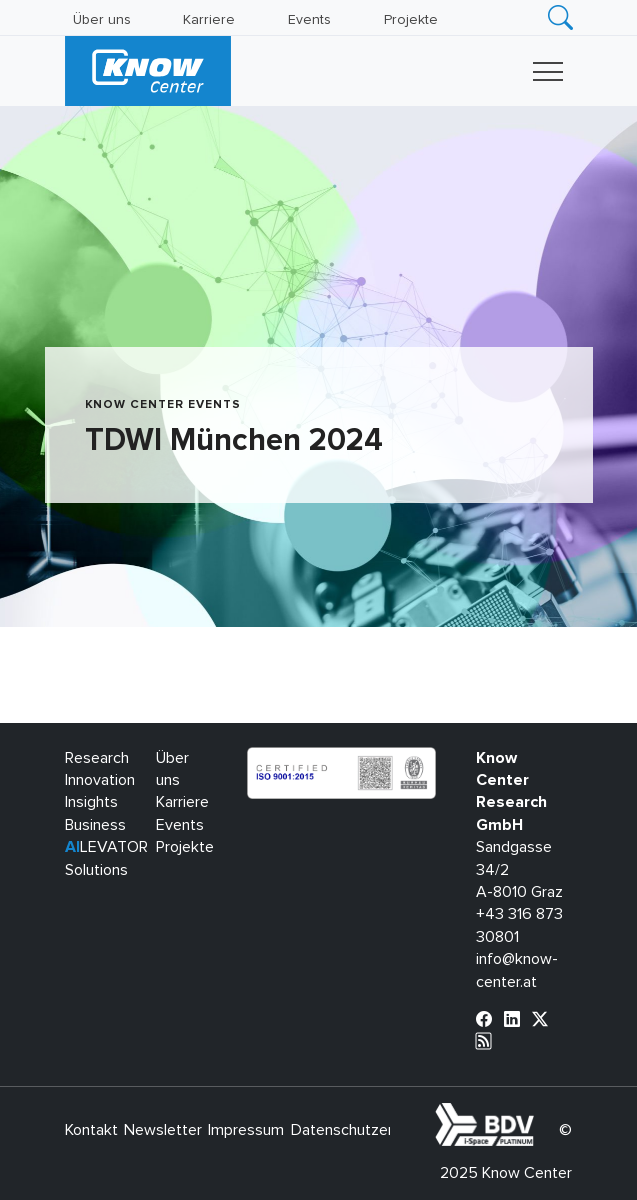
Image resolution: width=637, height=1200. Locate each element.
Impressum (246, 1130)
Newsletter (163, 1130)
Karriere (209, 20)
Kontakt (91, 1130)
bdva (538, 1114)
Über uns (102, 20)
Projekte (411, 20)
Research (97, 758)
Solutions (96, 870)
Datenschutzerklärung (366, 1130)
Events (309, 20)
